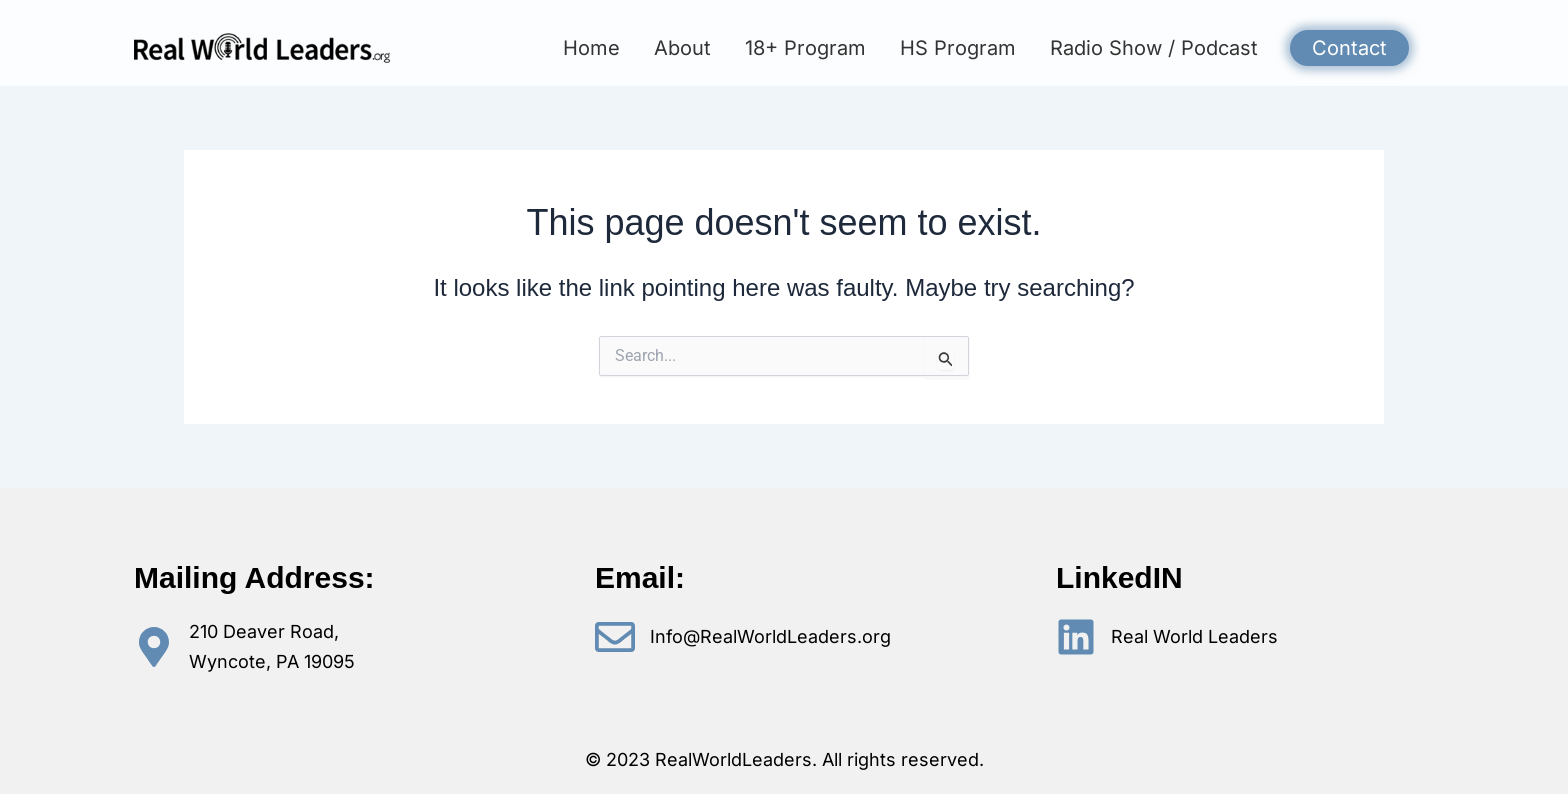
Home (591, 48)
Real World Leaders (1194, 636)
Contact (1349, 48)
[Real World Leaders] (1076, 637)
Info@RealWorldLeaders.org (770, 636)
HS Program (958, 48)
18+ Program (805, 48)
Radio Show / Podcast (1154, 48)
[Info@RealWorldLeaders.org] (615, 637)
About (682, 48)
